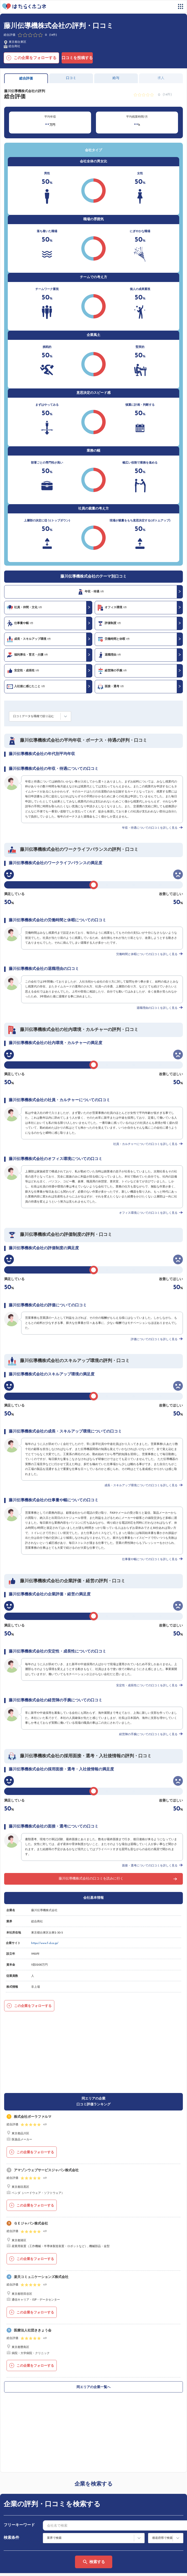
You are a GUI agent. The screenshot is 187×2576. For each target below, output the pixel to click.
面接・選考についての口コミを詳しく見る (150, 1865)
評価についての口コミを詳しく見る (154, 1339)
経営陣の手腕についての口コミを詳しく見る (148, 1734)
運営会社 (11, 2567)
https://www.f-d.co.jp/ (44, 1943)
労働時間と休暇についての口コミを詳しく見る (147, 954)
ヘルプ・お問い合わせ (23, 2550)
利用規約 (104, 2522)
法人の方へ (105, 2530)
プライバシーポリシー (39, 2567)
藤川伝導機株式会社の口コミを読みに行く (91, 1879)
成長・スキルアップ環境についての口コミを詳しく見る (141, 1485)
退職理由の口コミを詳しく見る (157, 1008)
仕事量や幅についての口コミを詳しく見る (150, 1559)
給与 (115, 78)
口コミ (71, 78)
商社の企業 (20, 2442)
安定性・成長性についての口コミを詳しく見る (147, 1685)
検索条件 (11, 2398)
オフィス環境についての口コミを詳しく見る (148, 1213)
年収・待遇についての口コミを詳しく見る (150, 827)
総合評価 (26, 78)
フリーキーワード (19, 2385)
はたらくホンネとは (22, 2522)
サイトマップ (18, 2530)
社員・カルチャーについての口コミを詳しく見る (145, 1144)
